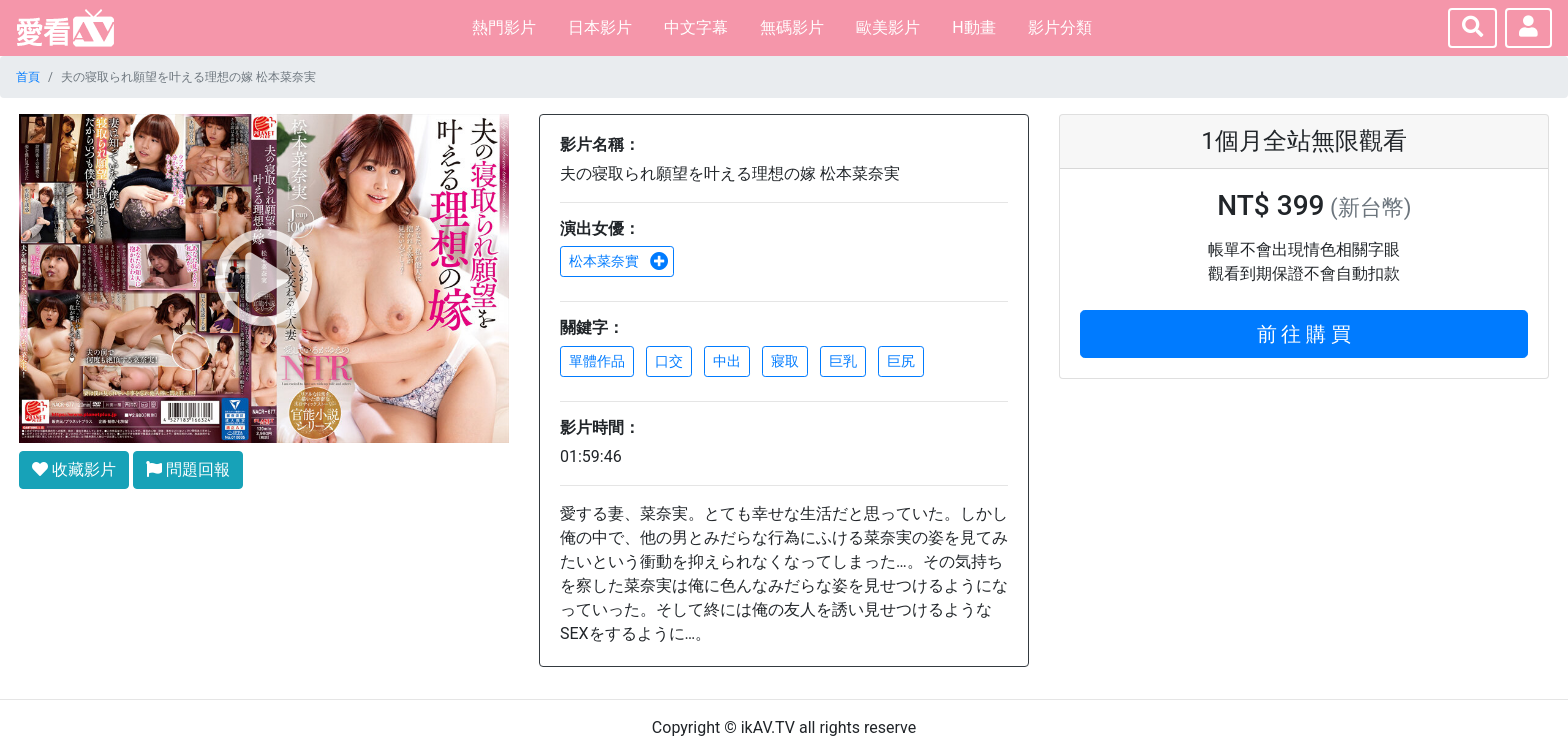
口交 (669, 361)
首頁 (28, 77)
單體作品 (597, 361)
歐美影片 (888, 27)
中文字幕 (696, 27)
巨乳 (843, 361)
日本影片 (600, 27)
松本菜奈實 (619, 261)
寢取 (785, 361)
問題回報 (188, 469)
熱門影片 (504, 27)
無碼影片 (792, 27)
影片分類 (1060, 27)
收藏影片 (74, 469)
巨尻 (901, 361)
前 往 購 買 (1304, 334)
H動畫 (973, 27)
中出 (727, 361)
